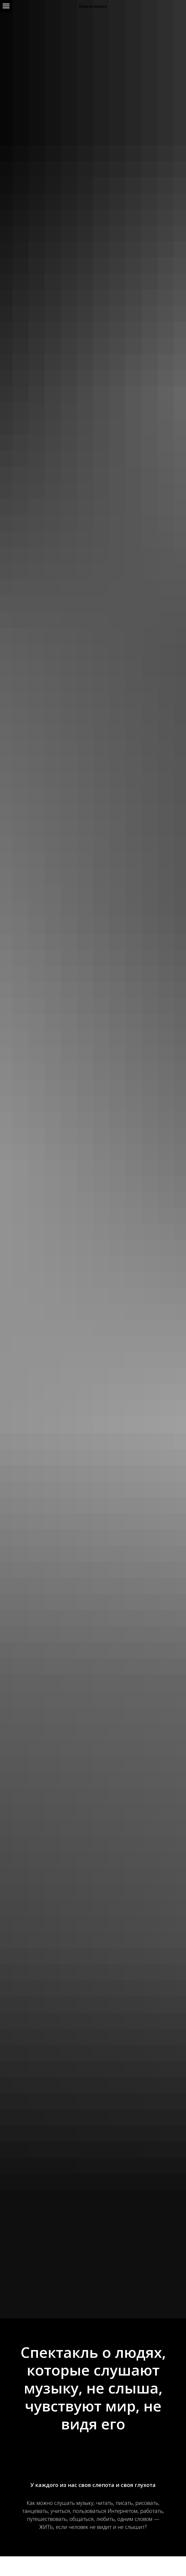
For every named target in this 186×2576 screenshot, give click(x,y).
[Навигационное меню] (6, 6)
